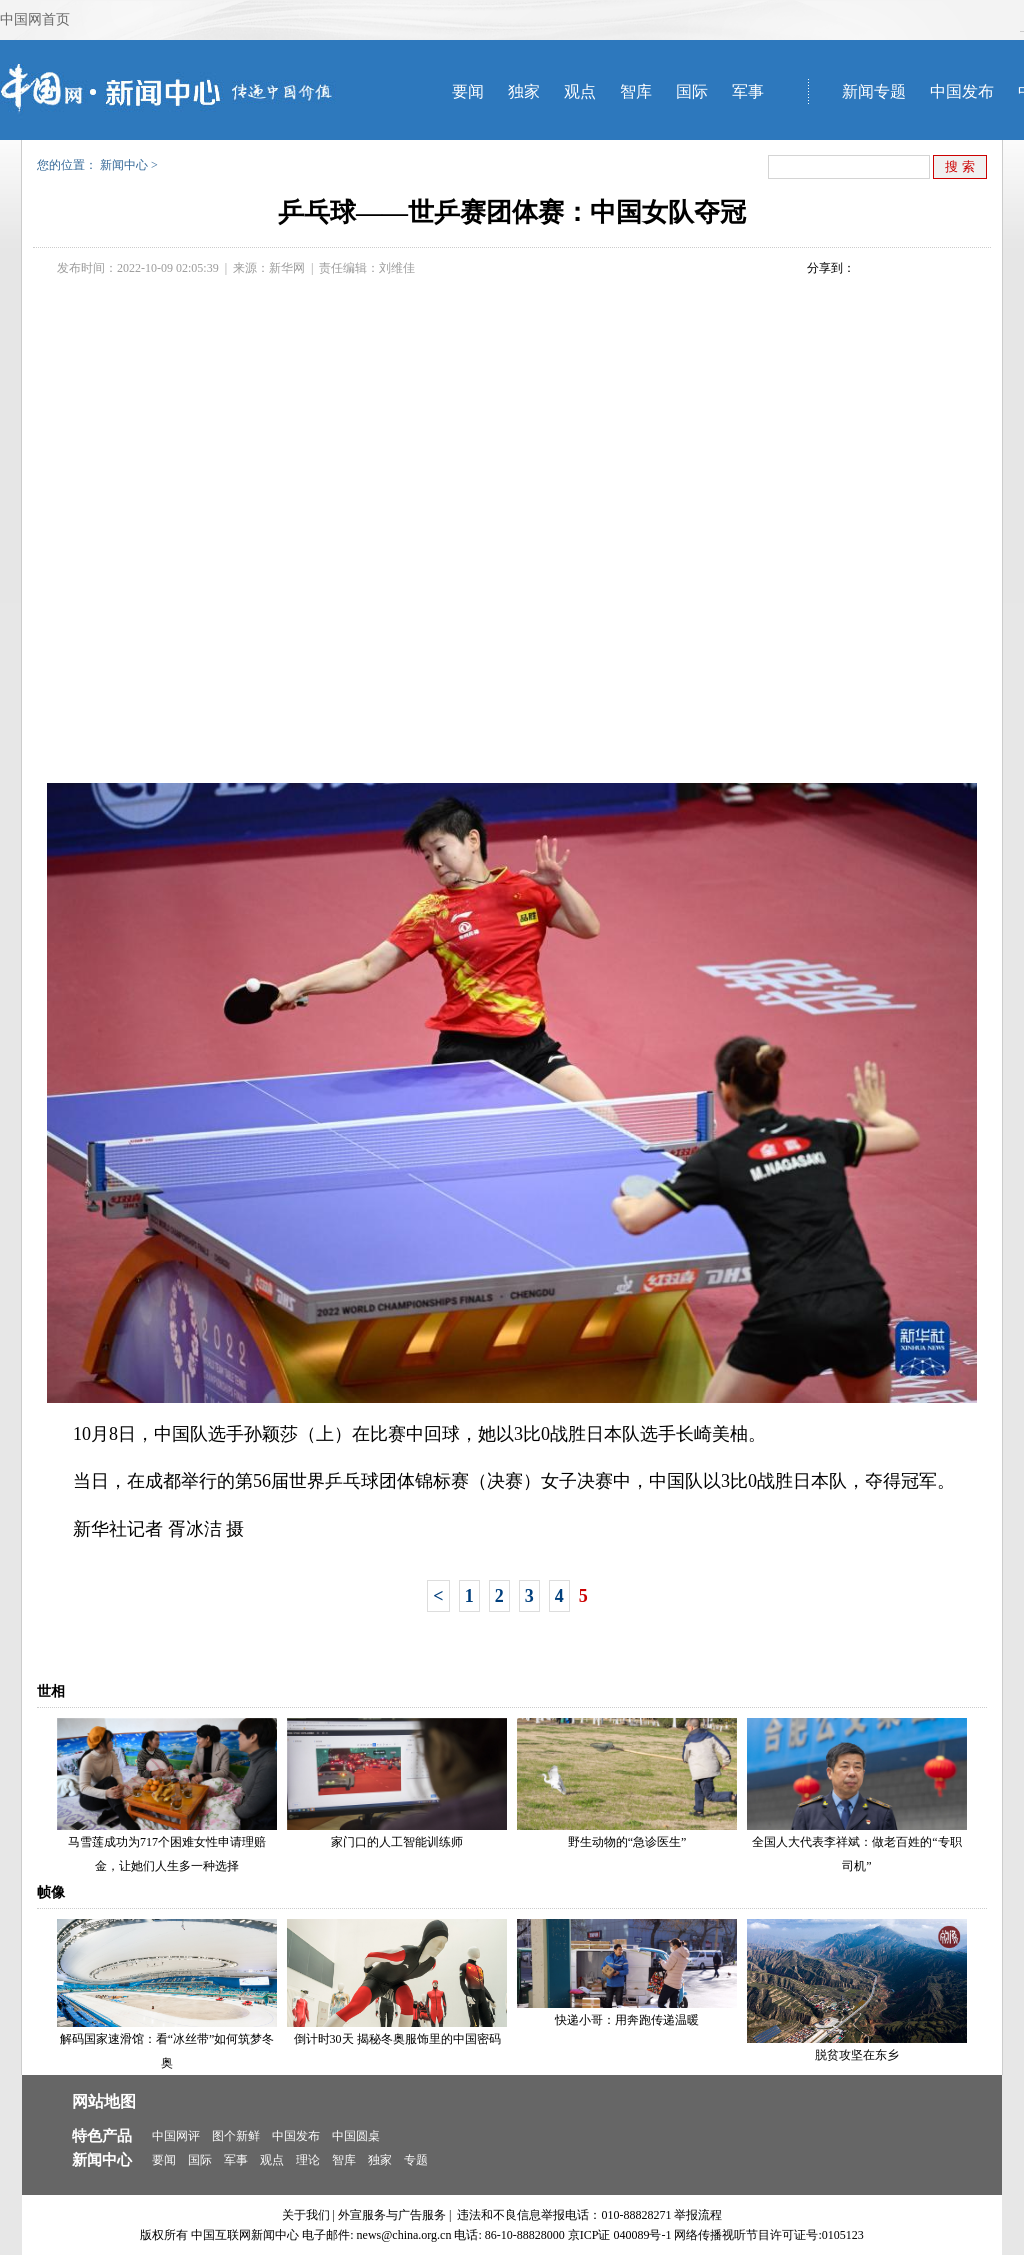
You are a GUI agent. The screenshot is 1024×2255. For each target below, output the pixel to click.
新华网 (287, 268)
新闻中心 (124, 165)
